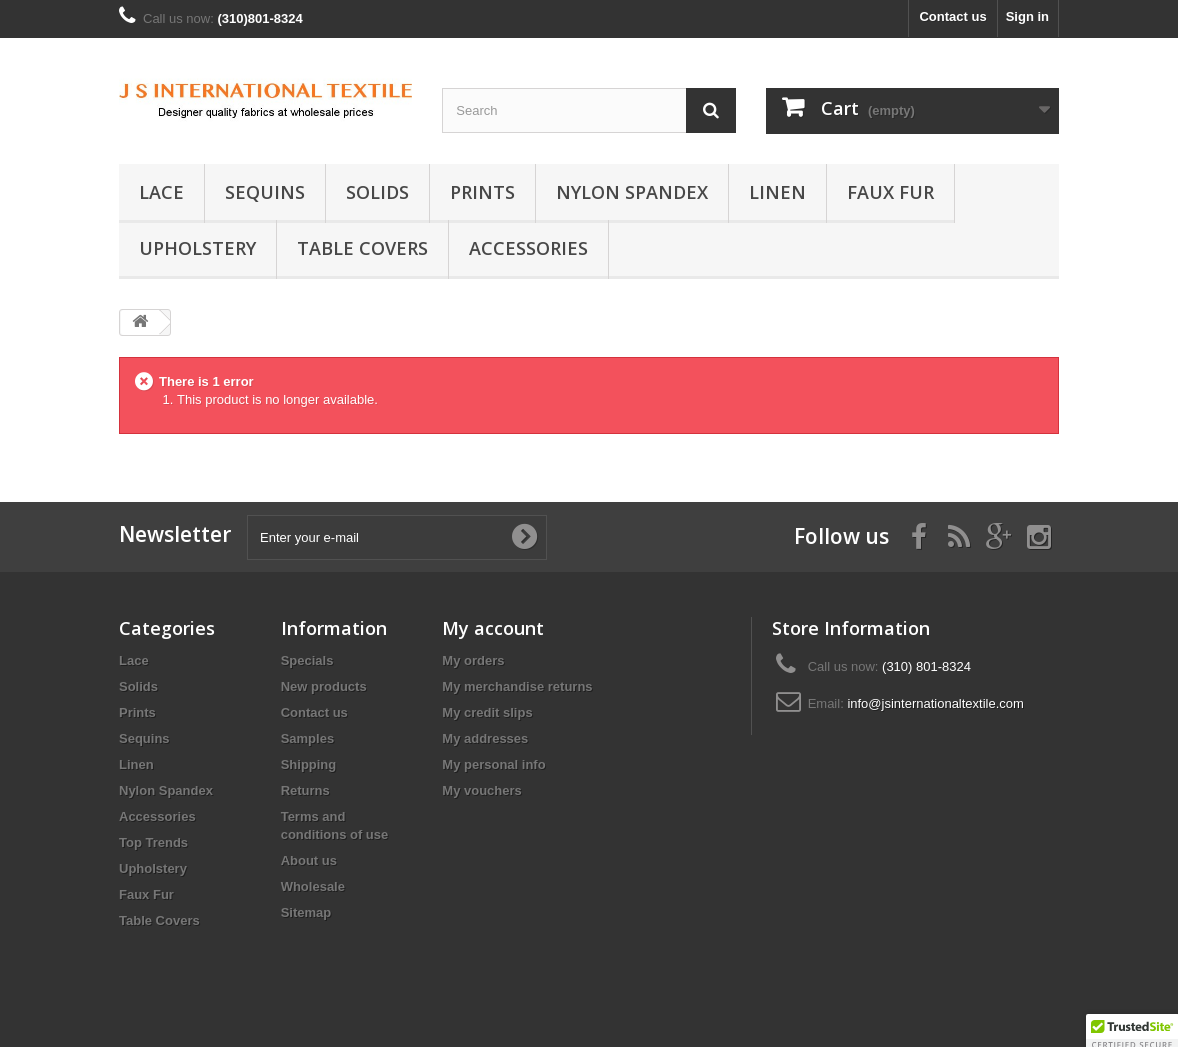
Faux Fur (890, 192)
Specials (307, 660)
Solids (377, 192)
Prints (482, 192)
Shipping (309, 764)
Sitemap (306, 912)
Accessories (528, 248)
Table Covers (362, 248)
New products (324, 686)
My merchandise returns (517, 686)
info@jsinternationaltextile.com (935, 703)
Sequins (265, 192)
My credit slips (487, 712)
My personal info (493, 764)
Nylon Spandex (632, 192)
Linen (777, 192)
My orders (473, 660)
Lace (161, 192)
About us (309, 860)
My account (493, 628)
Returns (305, 790)
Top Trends (153, 842)
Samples (307, 738)
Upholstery (197, 248)
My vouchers (481, 790)
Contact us (952, 16)
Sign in (1027, 16)
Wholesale (313, 886)
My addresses (485, 738)
